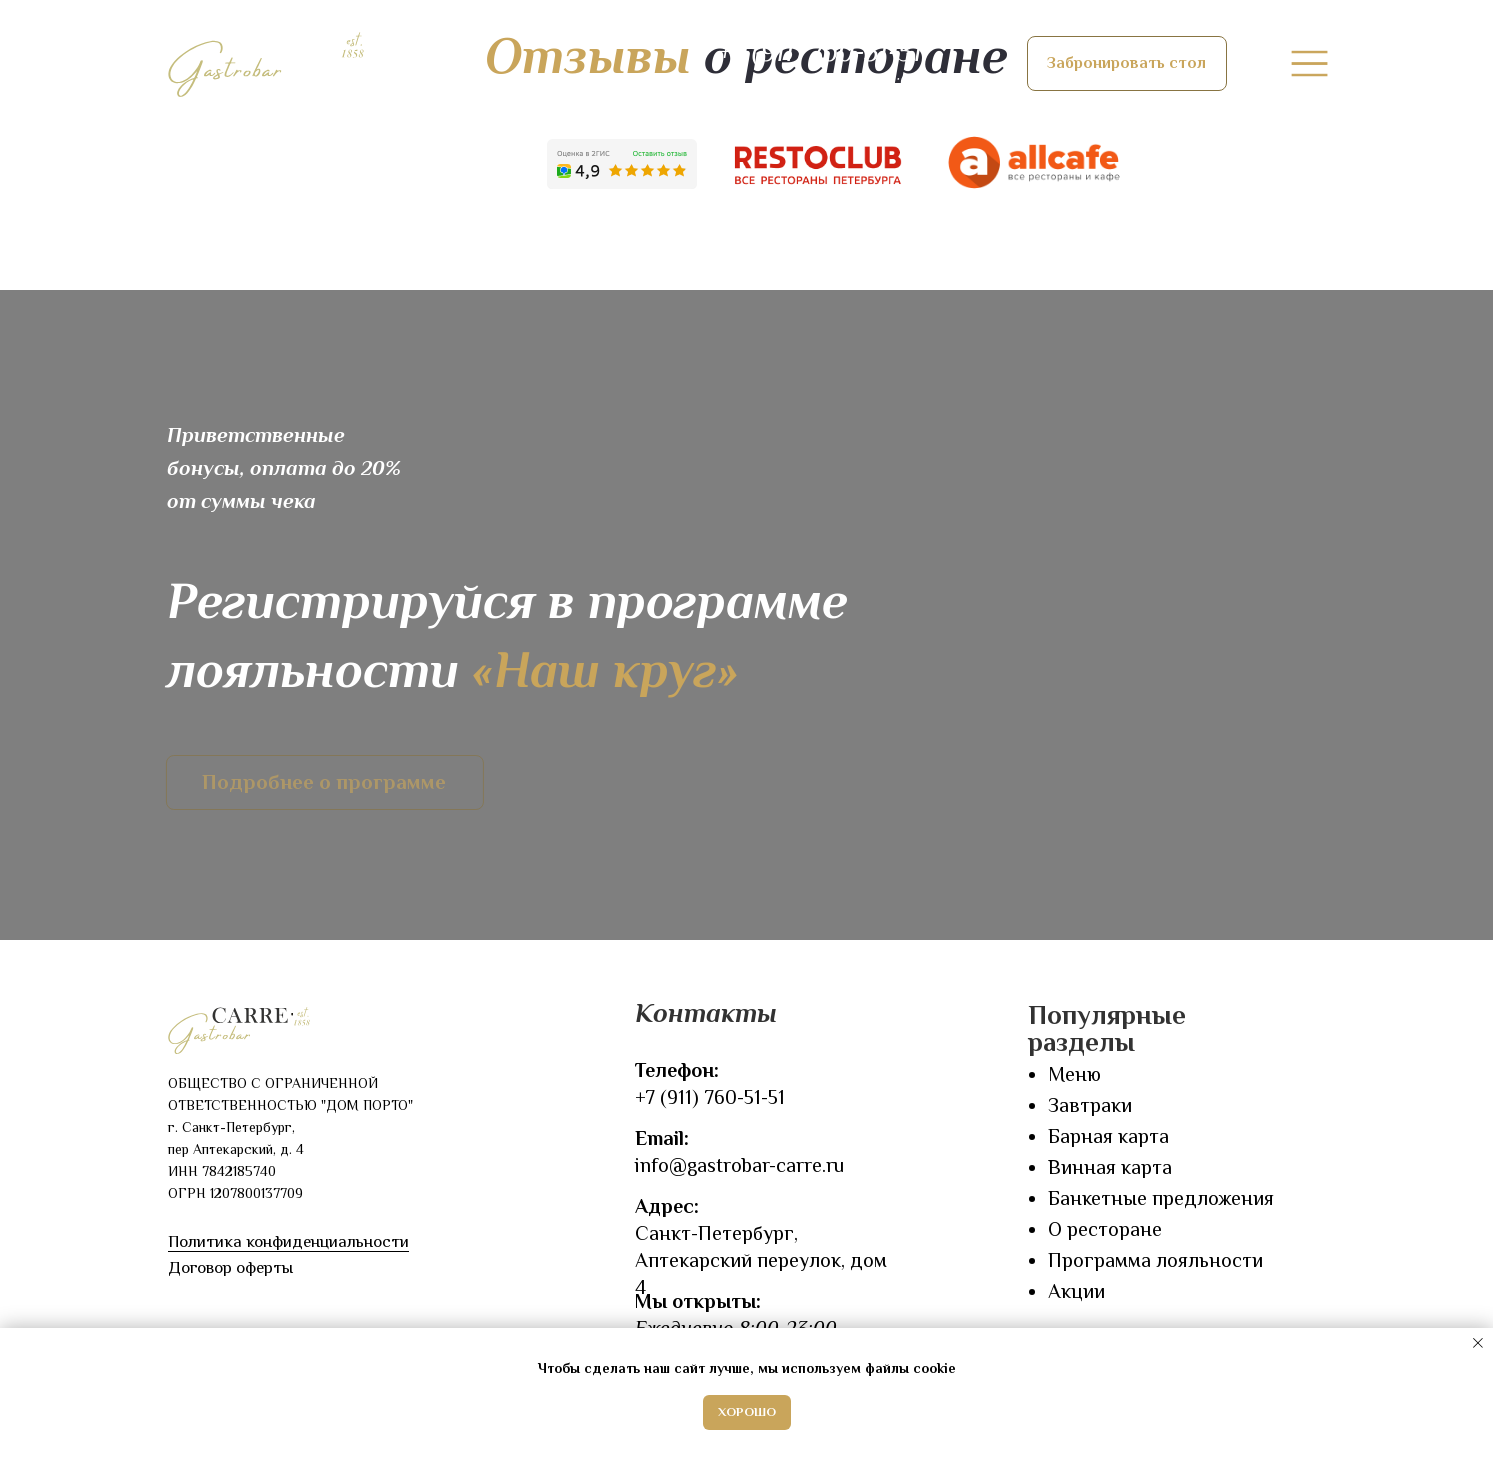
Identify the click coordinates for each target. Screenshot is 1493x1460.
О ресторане (1105, 1229)
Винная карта (1110, 1167)
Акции (1076, 1291)
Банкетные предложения (1161, 1198)
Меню (1074, 1074)
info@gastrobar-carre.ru (739, 1165)
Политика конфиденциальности (288, 1241)
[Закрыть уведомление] (1478, 1343)
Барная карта (1108, 1136)
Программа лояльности (1155, 1260)
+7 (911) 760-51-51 (710, 1097)
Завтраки (1090, 1105)
